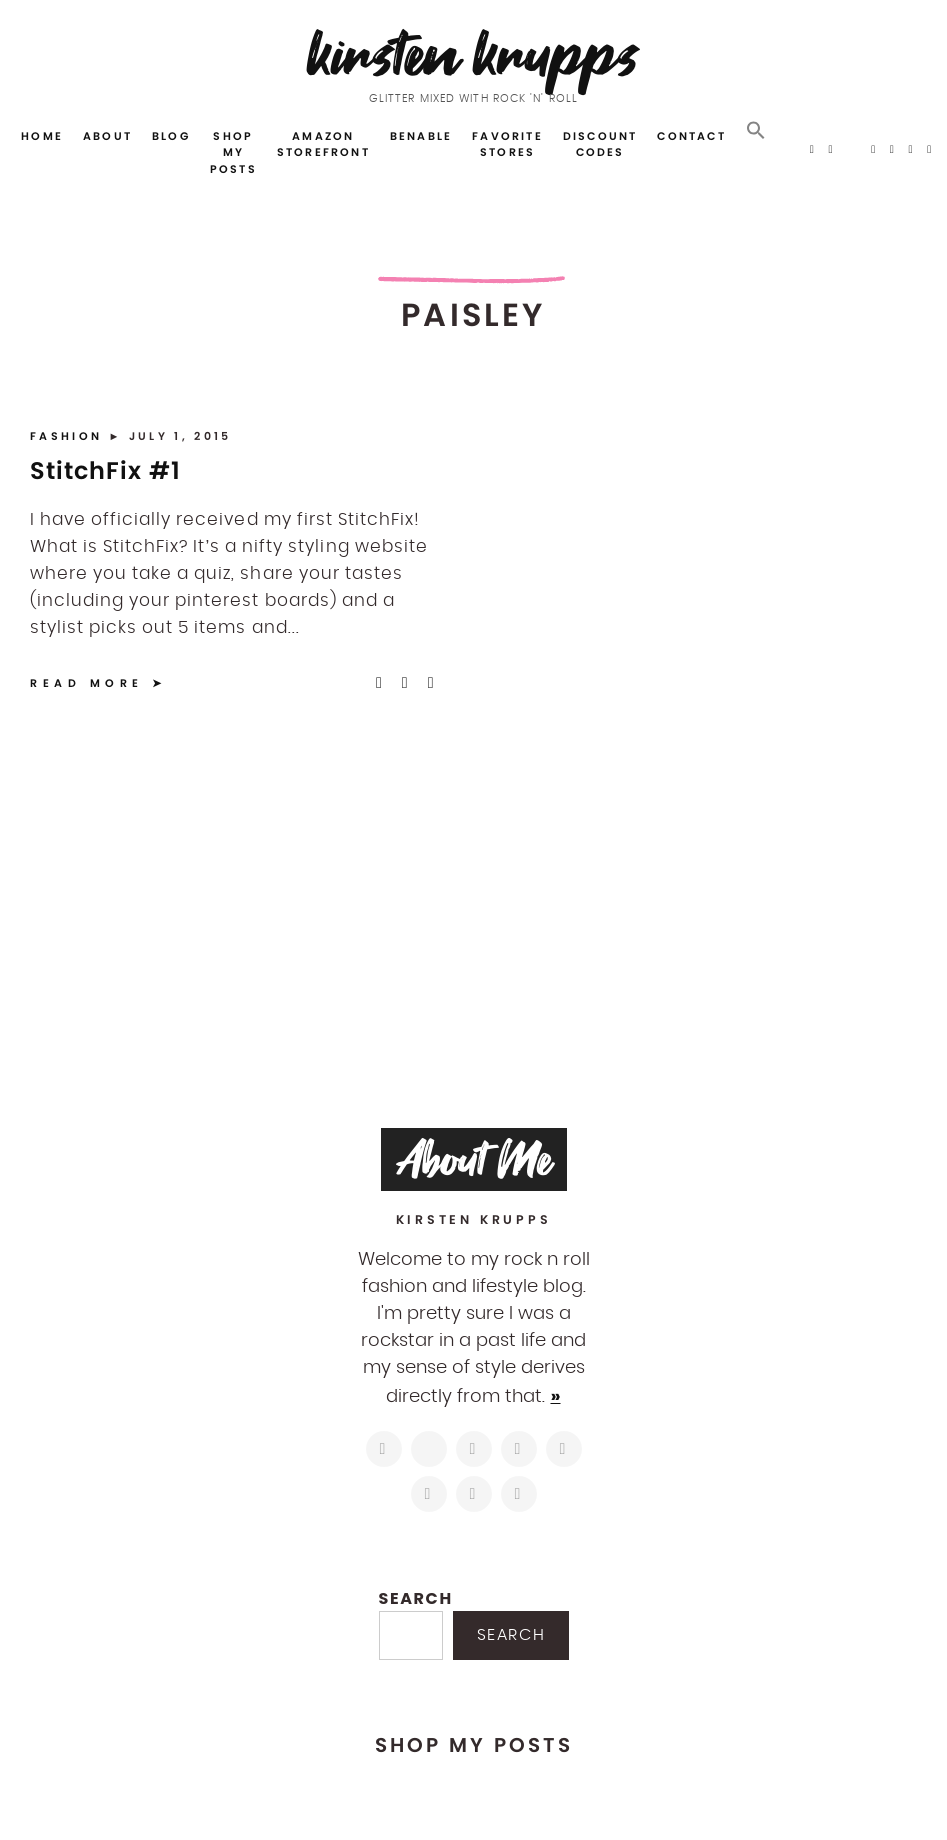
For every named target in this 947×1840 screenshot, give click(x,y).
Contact (691, 136)
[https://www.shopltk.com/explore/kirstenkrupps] (429, 1494)
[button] (756, 131)
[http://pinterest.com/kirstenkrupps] (519, 1449)
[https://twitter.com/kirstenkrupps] (429, 1449)
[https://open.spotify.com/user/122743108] (519, 1494)
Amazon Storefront (323, 144)
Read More (87, 683)
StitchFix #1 (105, 470)
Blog (171, 136)
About (107, 136)
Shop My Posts (233, 152)
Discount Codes (600, 144)
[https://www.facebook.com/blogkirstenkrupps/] (474, 1449)
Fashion (69, 436)
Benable (421, 136)
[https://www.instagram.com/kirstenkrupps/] (384, 1449)
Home (42, 136)
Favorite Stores (507, 144)
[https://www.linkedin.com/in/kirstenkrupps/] (564, 1449)
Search (416, 1598)
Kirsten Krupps (473, 54)
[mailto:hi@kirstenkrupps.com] (474, 1494)
